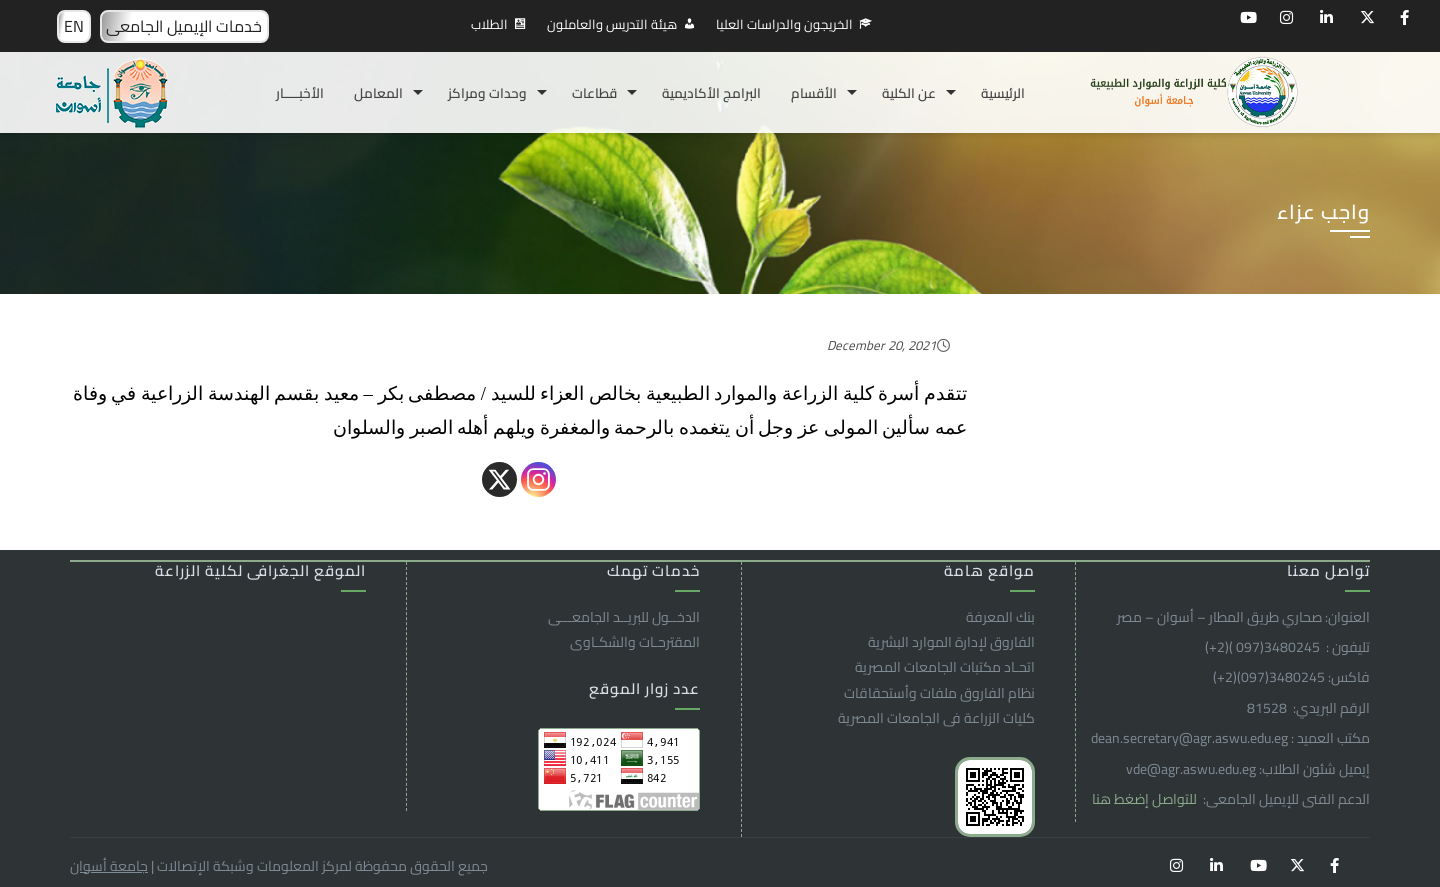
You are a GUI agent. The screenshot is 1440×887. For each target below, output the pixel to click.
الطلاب (489, 24)
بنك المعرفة (1000, 617)
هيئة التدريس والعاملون (612, 24)
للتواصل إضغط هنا (1146, 799)
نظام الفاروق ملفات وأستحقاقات (939, 693)
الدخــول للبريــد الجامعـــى (624, 617)
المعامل (378, 93)
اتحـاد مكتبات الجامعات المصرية (945, 667)
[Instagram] (538, 479)
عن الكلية (909, 93)
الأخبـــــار (300, 93)
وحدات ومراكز (487, 93)
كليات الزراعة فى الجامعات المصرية (936, 718)
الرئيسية (1003, 93)
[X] (499, 479)
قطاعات (594, 93)
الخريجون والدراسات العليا (784, 24)
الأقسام (814, 93)
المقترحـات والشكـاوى (635, 642)
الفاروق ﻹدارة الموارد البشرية (951, 642)
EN (74, 26)
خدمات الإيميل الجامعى (184, 26)
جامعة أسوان (109, 866)
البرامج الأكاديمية (711, 93)
